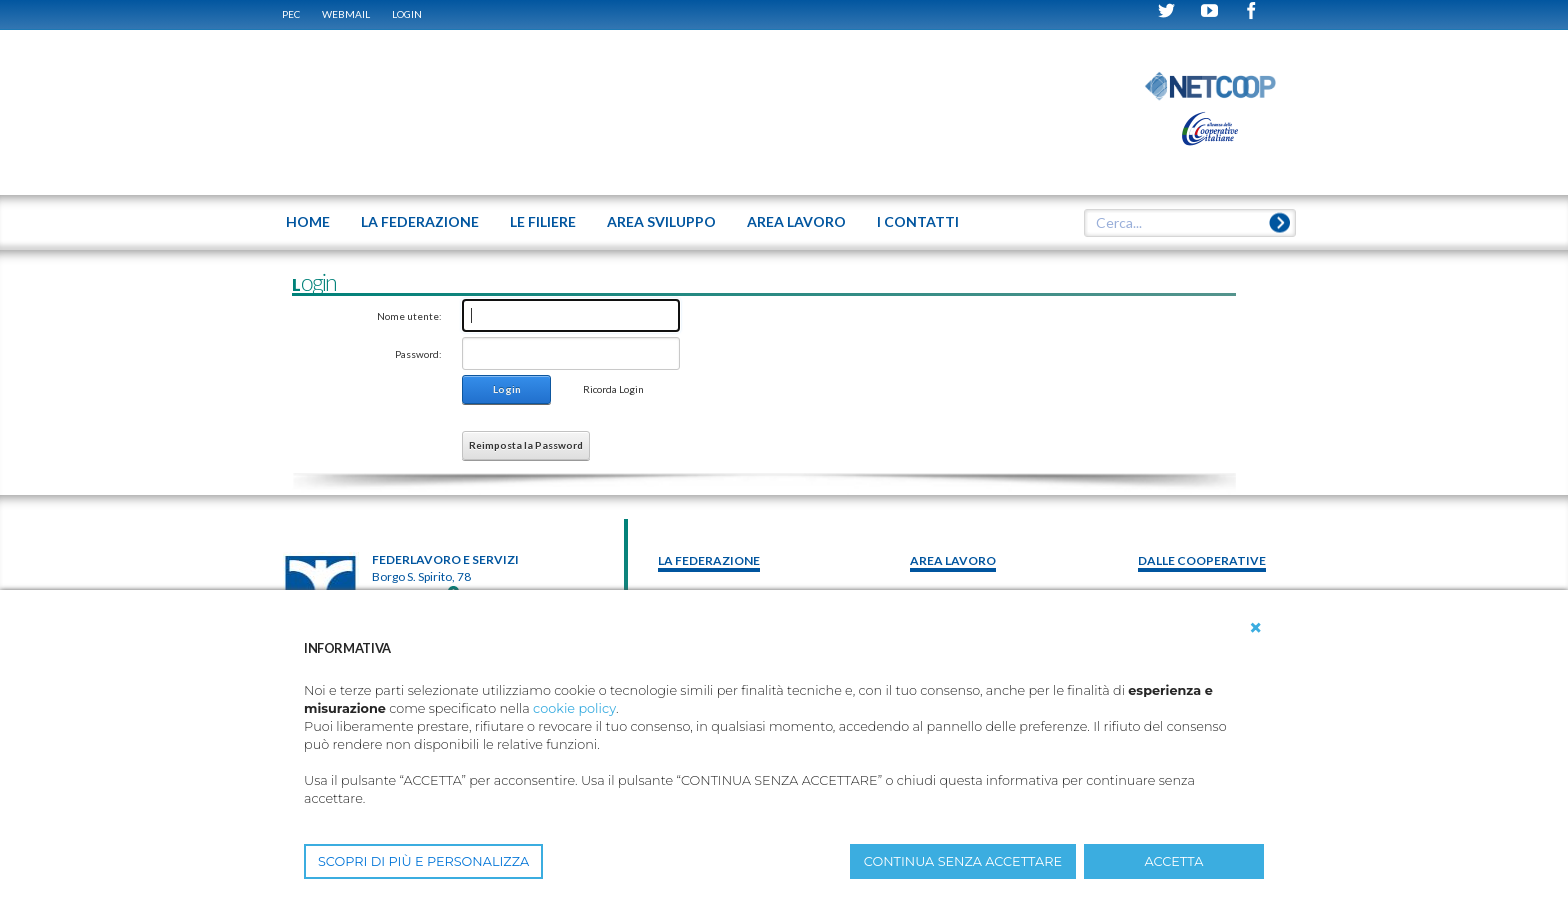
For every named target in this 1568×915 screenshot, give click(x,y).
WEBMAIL (346, 14)
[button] (1256, 628)
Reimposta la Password (526, 445)
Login (407, 14)
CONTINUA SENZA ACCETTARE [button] (963, 861)
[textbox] (1183, 223)
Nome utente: (409, 316)
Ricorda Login (613, 389)
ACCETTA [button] (1174, 861)
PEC (291, 14)
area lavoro (953, 560)
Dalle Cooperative (1202, 560)
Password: (418, 354)
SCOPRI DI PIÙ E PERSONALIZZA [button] (423, 861)
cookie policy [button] (574, 708)
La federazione (709, 560)
